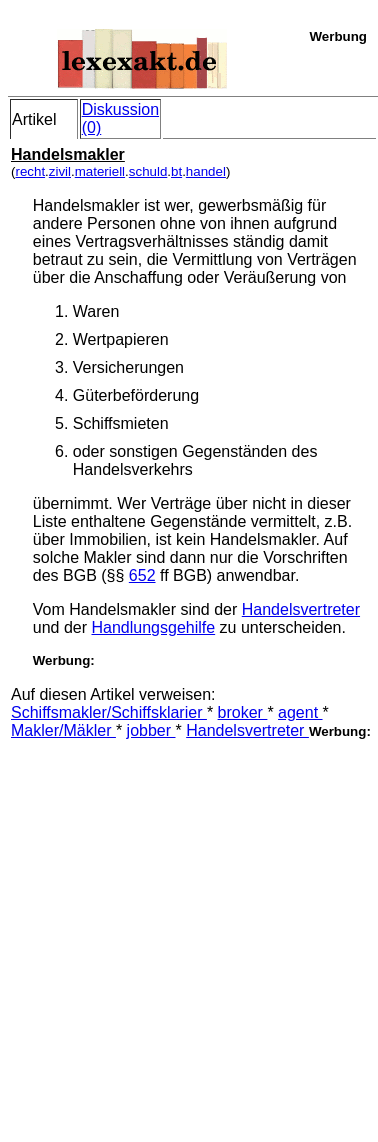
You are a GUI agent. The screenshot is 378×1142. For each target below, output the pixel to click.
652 (142, 575)
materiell (100, 171)
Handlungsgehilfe (154, 627)
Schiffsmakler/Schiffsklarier (109, 712)
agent (300, 712)
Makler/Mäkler (63, 730)
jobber (151, 730)
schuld (148, 171)
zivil (60, 171)
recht (30, 171)
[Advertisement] (187, 927)
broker (243, 712)
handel (206, 171)
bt (176, 171)
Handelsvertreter (301, 609)
